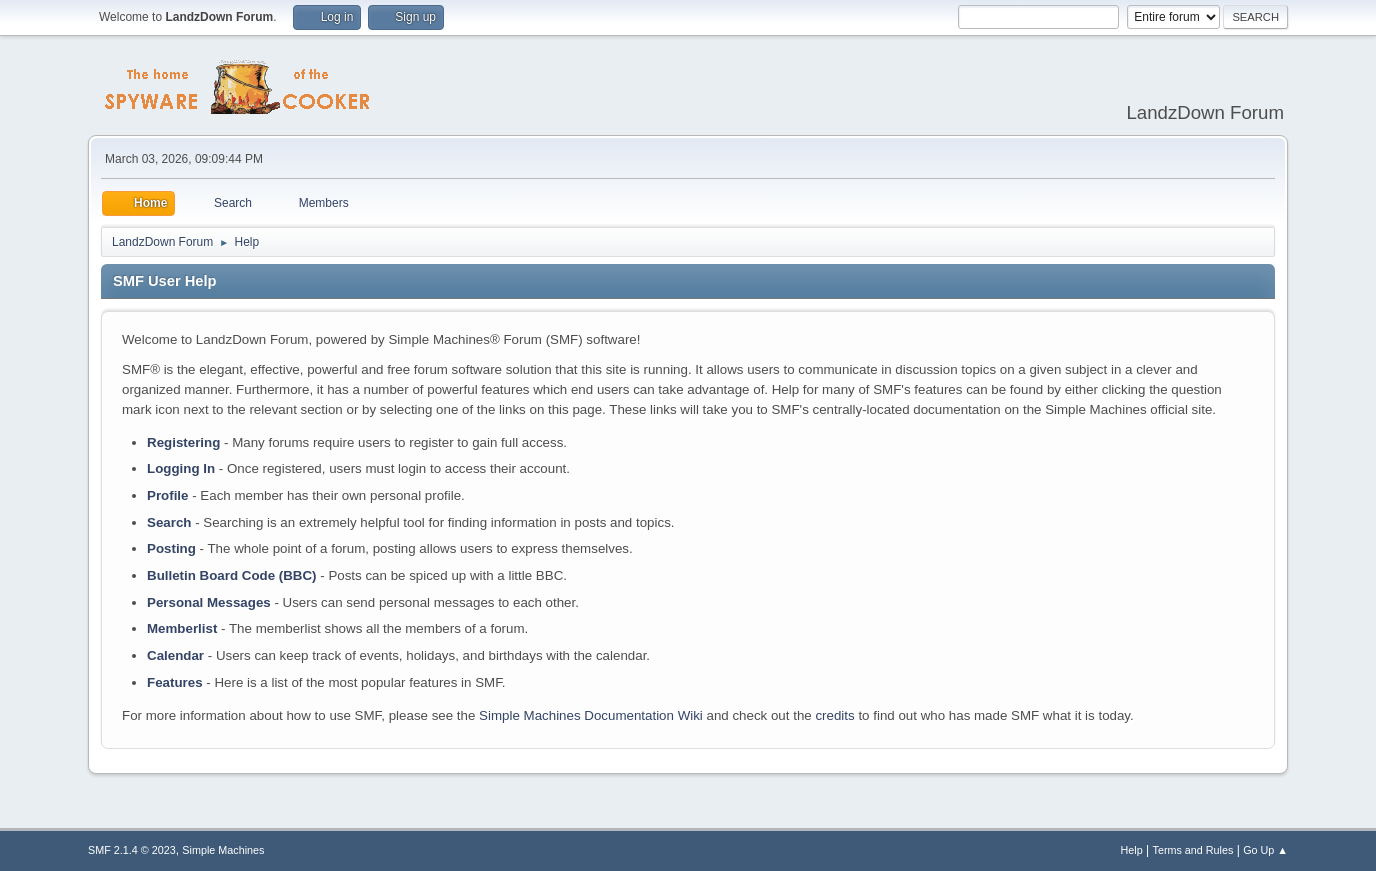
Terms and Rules (1193, 850)
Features (175, 682)
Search (169, 522)
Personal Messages (209, 602)
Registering (183, 442)
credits (834, 715)
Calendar (175, 655)
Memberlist (182, 628)
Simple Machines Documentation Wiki (591, 715)
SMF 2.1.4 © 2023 (132, 850)
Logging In (181, 468)
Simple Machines (223, 850)
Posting (171, 548)
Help (1132, 850)
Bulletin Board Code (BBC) (232, 575)
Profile (167, 495)
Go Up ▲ (1265, 850)
